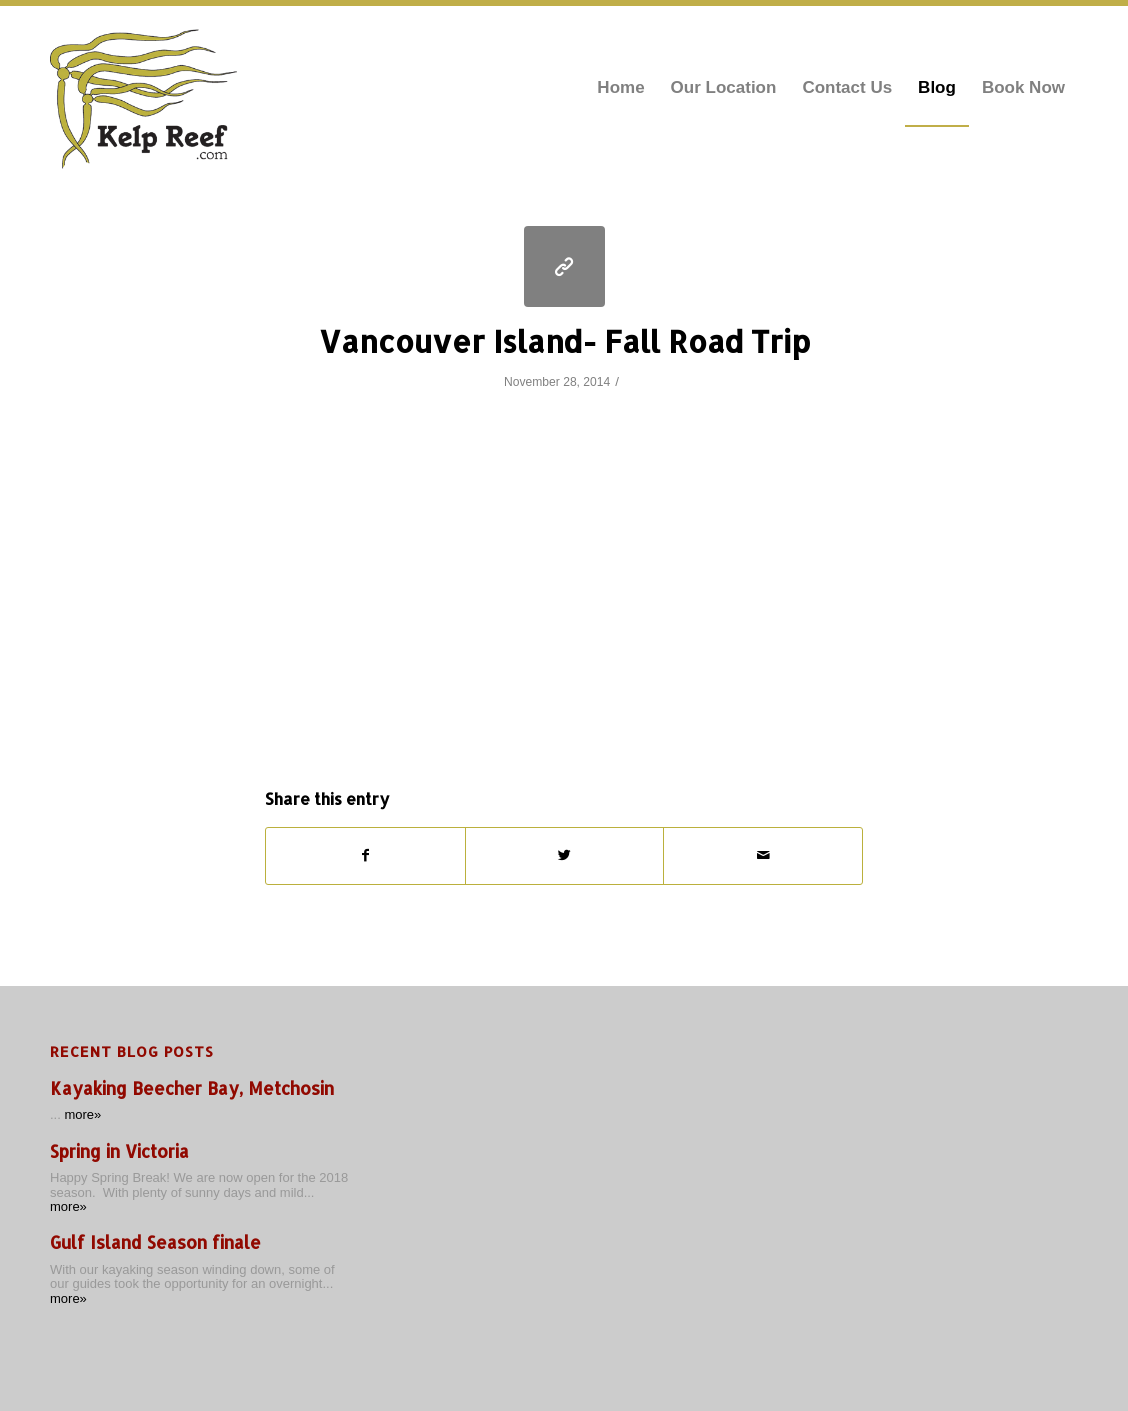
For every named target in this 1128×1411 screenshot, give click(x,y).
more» (82, 1114)
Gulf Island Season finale (155, 1242)
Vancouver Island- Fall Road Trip (564, 341)
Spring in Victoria (119, 1151)
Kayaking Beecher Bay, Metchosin (192, 1088)
